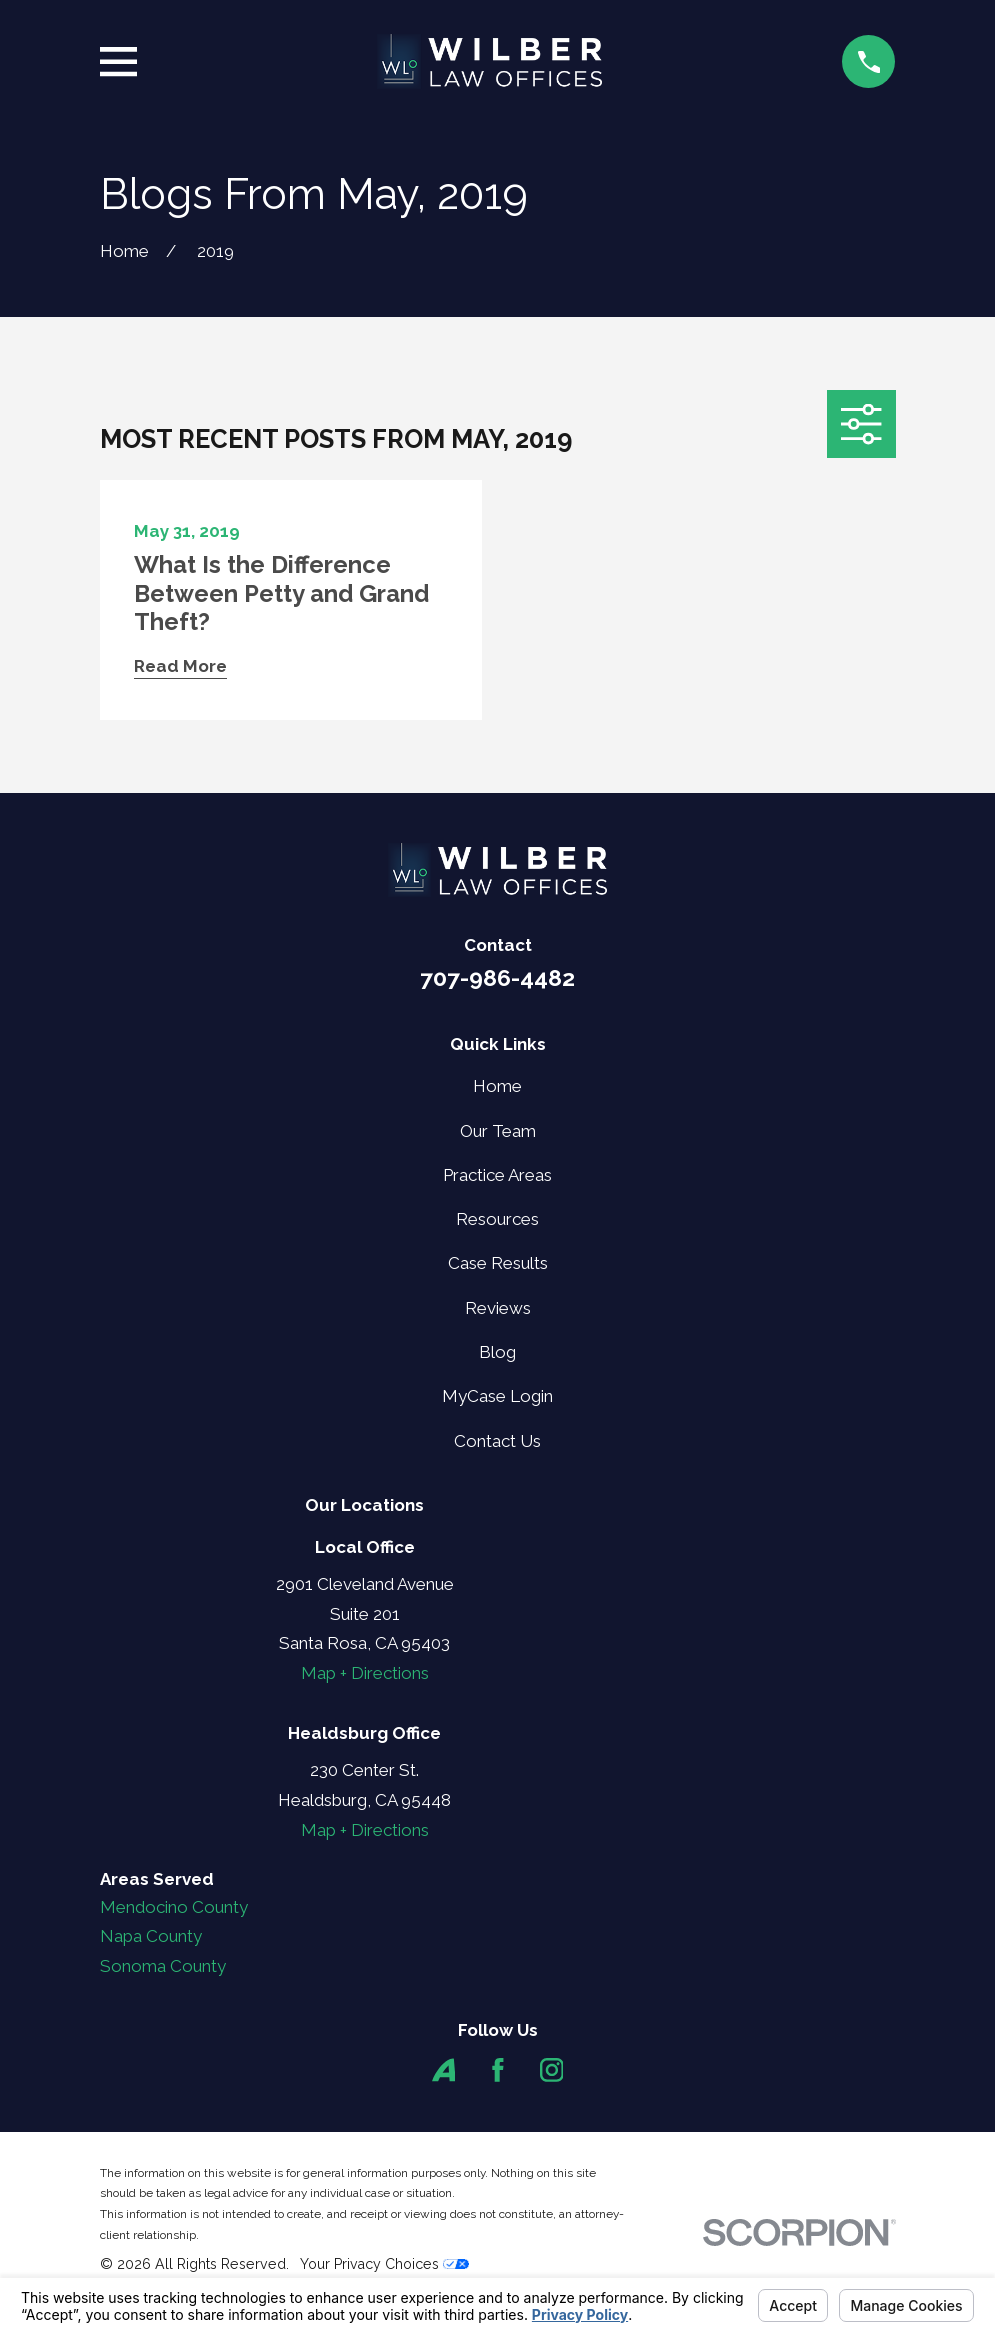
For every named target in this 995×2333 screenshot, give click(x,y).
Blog (497, 1352)
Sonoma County (163, 1966)
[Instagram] (552, 2070)
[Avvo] (444, 2070)
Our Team (498, 1131)
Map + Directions (365, 1673)
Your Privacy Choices (384, 2264)
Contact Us (497, 1441)
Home (497, 1086)
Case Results (498, 1263)
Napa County (151, 1936)
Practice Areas (497, 1175)
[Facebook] (498, 2070)
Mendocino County (174, 1907)
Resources (497, 1219)
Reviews (498, 1308)
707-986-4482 (497, 978)
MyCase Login (497, 1396)
